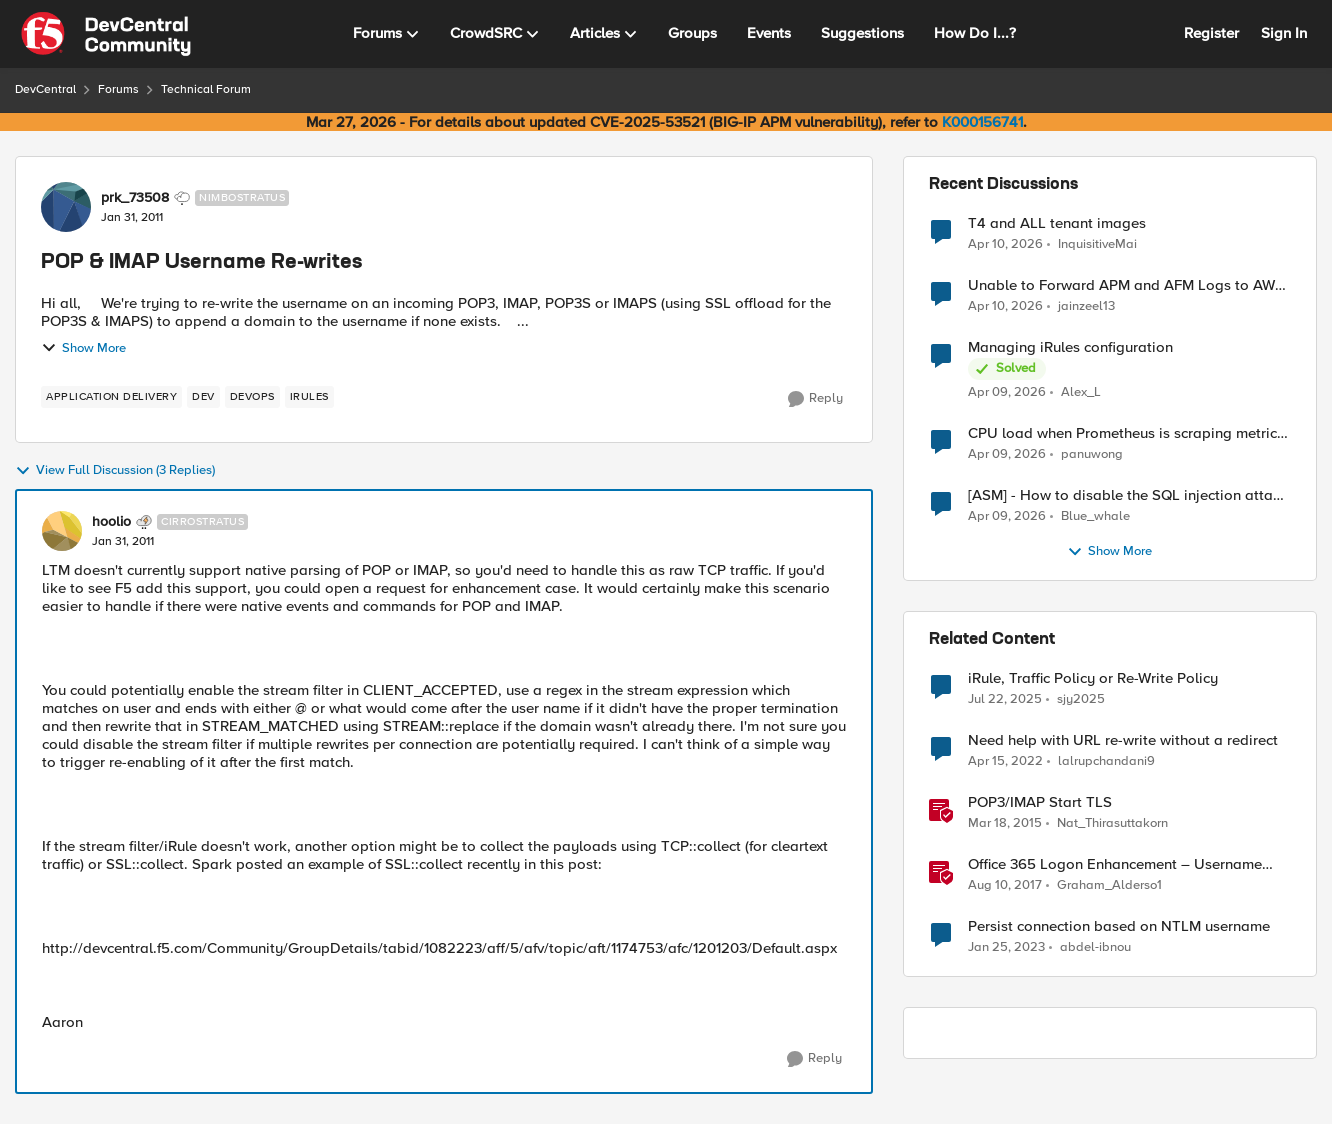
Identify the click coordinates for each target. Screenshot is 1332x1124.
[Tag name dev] (203, 397)
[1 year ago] (1005, 700)
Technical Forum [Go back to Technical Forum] (206, 89)
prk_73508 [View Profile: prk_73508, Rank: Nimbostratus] (135, 198)
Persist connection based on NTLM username (1119, 926)
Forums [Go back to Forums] (118, 89)
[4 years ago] (1005, 762)
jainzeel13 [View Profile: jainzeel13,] (1086, 306)
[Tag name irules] (309, 397)
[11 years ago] (1005, 824)
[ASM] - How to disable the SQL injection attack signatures (1128, 495)
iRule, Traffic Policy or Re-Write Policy (1093, 678)
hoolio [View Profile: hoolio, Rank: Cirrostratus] (111, 522)
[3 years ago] (1006, 948)
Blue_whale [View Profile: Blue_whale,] (1095, 516)
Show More (83, 348)
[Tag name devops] (252, 397)
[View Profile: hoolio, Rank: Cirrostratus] (62, 531)
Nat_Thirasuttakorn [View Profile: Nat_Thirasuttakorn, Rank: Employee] (1112, 823)
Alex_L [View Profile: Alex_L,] (1081, 392)
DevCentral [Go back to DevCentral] (45, 89)
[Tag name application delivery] (111, 397)
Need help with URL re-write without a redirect (1123, 740)
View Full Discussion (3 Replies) (115, 471)
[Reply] (815, 399)
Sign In (1284, 33)
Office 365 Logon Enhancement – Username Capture (1115, 864)
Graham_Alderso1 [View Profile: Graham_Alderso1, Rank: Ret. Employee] (1109, 885)
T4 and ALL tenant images (1057, 223)
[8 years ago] (1005, 886)
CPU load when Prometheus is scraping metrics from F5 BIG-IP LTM (1126, 433)
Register (1211, 33)
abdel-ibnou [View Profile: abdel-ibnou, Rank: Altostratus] (1095, 947)
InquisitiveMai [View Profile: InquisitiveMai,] (1097, 243)
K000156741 (982, 122)
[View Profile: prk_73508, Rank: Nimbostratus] (66, 207)
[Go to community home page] (106, 34)
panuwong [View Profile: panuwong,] (1092, 454)
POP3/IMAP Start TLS (1040, 802)
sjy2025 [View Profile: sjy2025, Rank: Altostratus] (1081, 699)
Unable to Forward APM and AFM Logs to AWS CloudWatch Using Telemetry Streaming (1126, 285)
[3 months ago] (1005, 244)
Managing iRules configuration (1070, 347)
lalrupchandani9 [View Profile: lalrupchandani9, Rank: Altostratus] (1106, 761)
